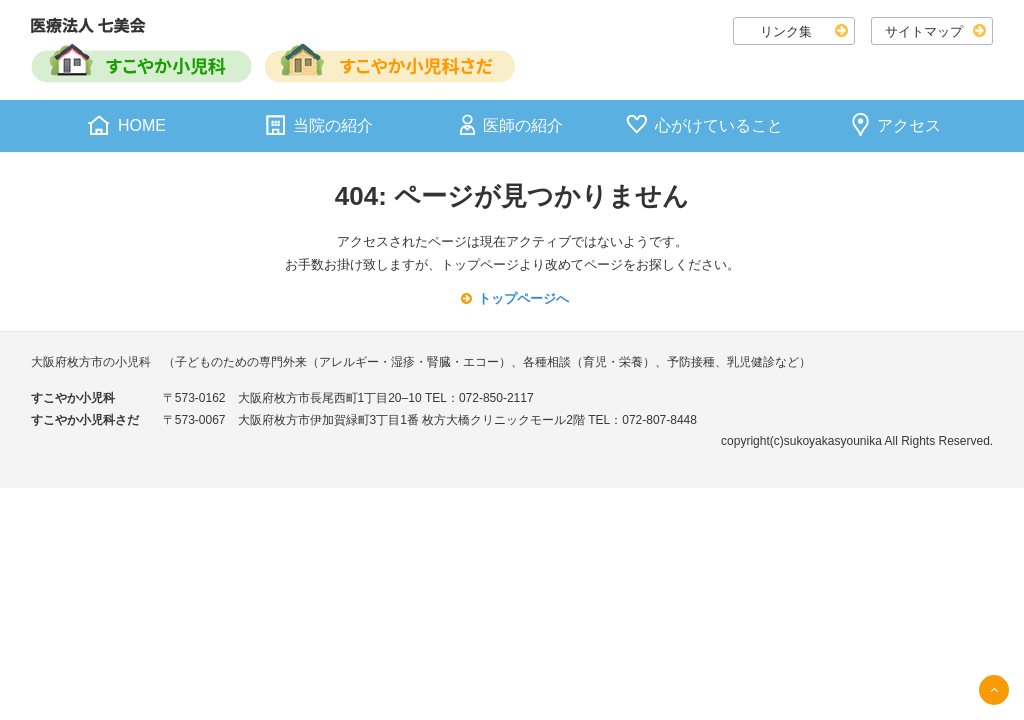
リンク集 (786, 31)
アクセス (909, 125)
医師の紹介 (523, 125)
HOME (142, 125)
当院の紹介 (333, 125)
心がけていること (719, 125)
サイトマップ (924, 31)
